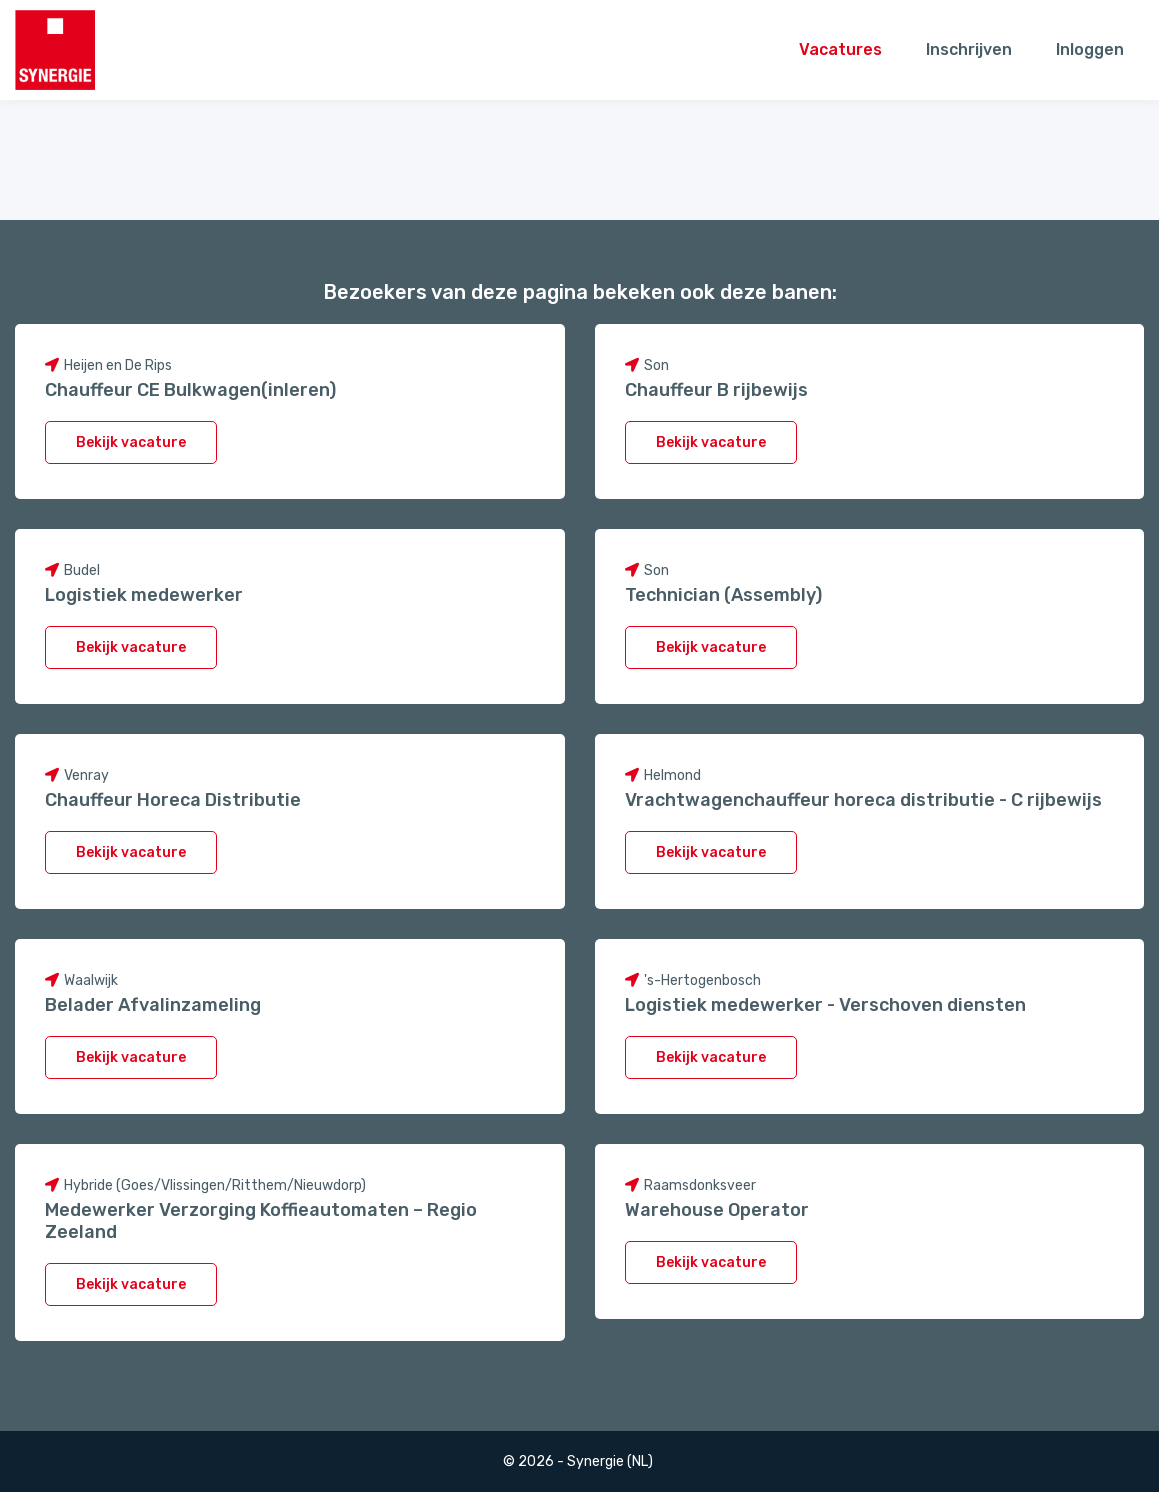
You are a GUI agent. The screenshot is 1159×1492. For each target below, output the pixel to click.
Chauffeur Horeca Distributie (173, 800)
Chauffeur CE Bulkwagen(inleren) (190, 390)
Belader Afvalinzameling (153, 1005)
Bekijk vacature (131, 442)
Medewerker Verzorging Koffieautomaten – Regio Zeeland (261, 1221)
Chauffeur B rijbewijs (716, 390)
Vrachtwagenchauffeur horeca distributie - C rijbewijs (863, 800)
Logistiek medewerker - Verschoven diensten (825, 1005)
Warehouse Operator (717, 1210)
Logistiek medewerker (144, 595)
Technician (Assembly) (723, 595)
